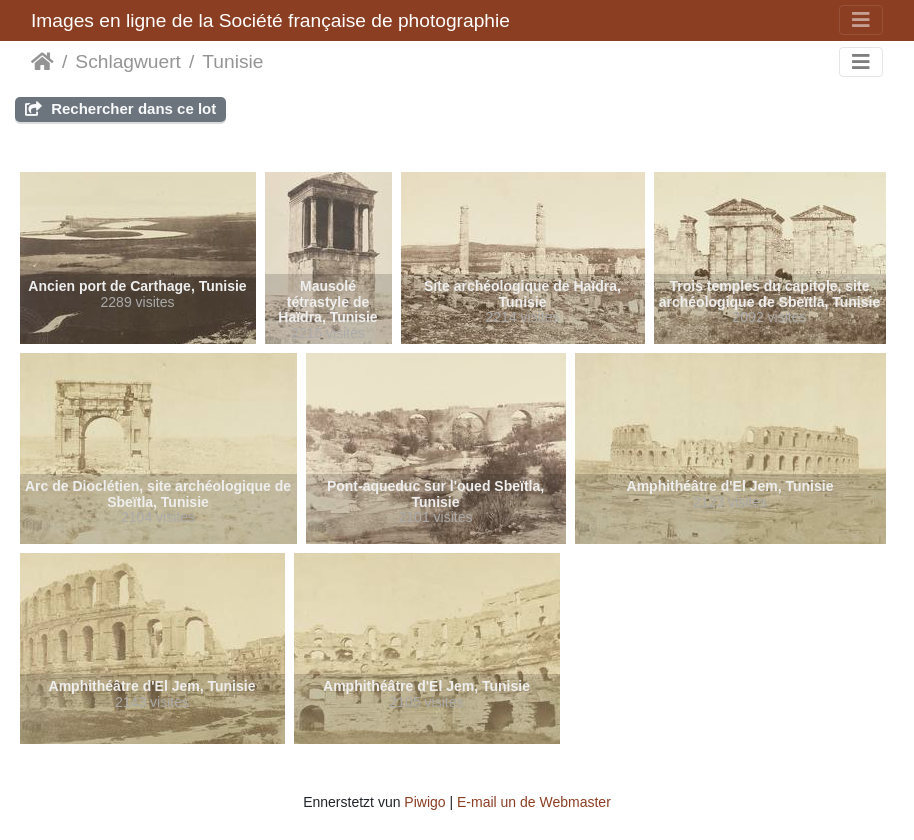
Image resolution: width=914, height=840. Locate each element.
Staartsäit (42, 62)
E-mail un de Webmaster (534, 802)
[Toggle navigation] (861, 20)
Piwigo (424, 802)
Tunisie (232, 61)
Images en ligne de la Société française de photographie (270, 20)
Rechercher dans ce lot (120, 108)
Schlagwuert (128, 61)
